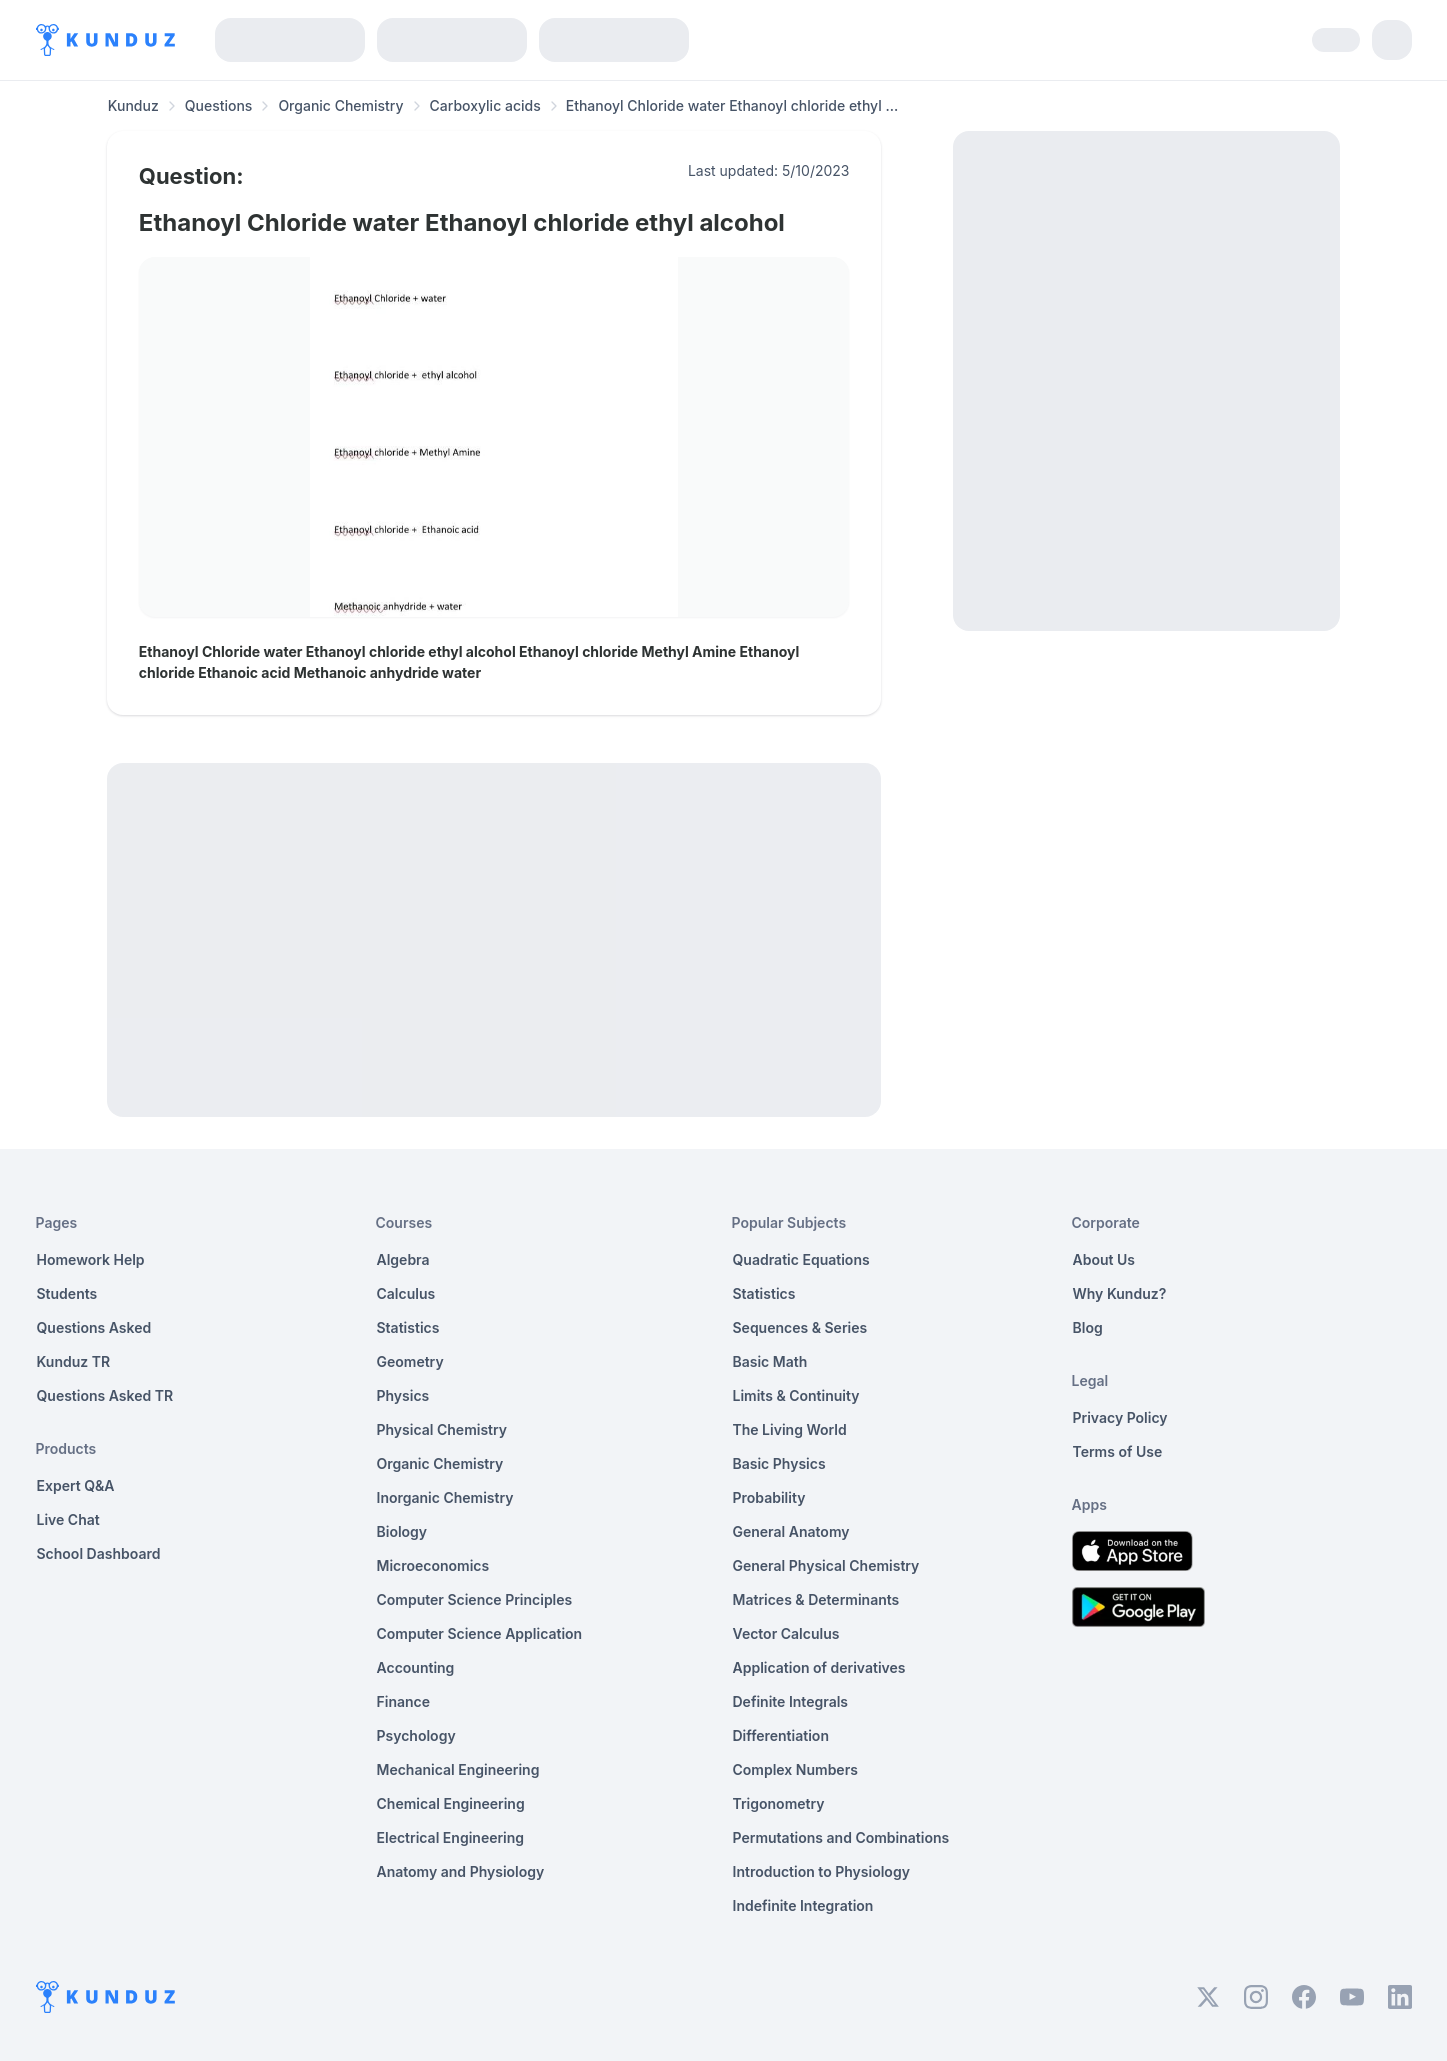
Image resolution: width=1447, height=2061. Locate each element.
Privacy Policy (1120, 1417)
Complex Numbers (795, 1769)
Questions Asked (94, 1327)
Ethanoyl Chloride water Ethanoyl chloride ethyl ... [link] (732, 105)
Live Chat (68, 1519)
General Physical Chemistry (826, 1565)
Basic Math (770, 1361)
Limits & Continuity (796, 1395)
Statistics (408, 1327)
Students (67, 1293)
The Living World (790, 1429)
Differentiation (781, 1735)
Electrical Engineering (451, 1837)
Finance (404, 1701)
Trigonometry (779, 1803)
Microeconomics (433, 1565)
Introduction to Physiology (821, 1871)
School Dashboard (99, 1553)
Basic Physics (779, 1463)
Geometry (410, 1361)
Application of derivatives (819, 1667)
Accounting (416, 1667)
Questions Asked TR (105, 1395)
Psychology (416, 1735)
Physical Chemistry (442, 1429)
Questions (219, 105)
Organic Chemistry (340, 105)
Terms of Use (1118, 1451)
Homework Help (91, 1259)
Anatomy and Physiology (461, 1871)
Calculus (406, 1293)
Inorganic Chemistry (445, 1497)
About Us (1104, 1259)
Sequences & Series (800, 1327)
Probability (769, 1497)
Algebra (403, 1259)
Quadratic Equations (801, 1259)
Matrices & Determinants (816, 1599)
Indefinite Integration (803, 1905)
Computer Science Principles (475, 1599)
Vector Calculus (786, 1633)
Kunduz (133, 105)
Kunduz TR (74, 1361)
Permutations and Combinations (841, 1837)
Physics (403, 1395)
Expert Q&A (76, 1485)
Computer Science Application (480, 1633)
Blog (1088, 1327)
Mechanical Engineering (458, 1769)
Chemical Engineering (451, 1803)
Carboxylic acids (485, 105)
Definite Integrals (791, 1701)
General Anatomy (791, 1531)
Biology (402, 1531)
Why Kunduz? (1120, 1293)
